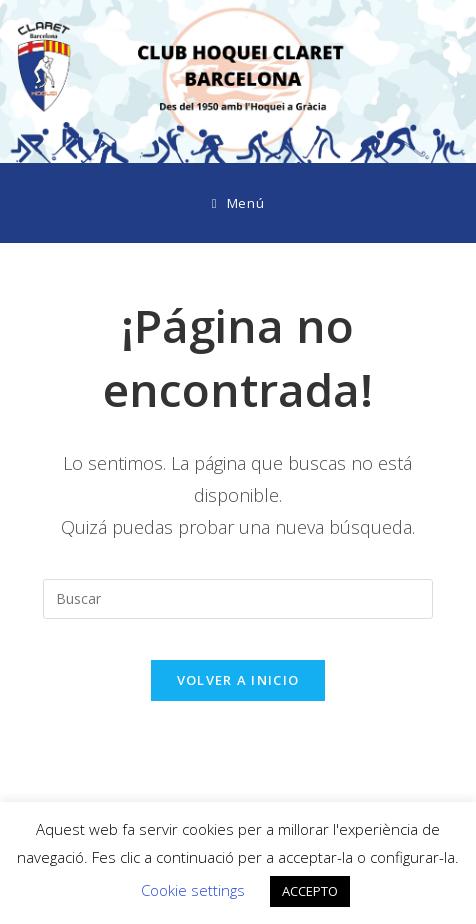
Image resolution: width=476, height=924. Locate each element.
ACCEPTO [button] (310, 891)
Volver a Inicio (238, 680)
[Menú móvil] (238, 203)
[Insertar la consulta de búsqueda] (238, 599)
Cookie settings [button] (193, 890)
